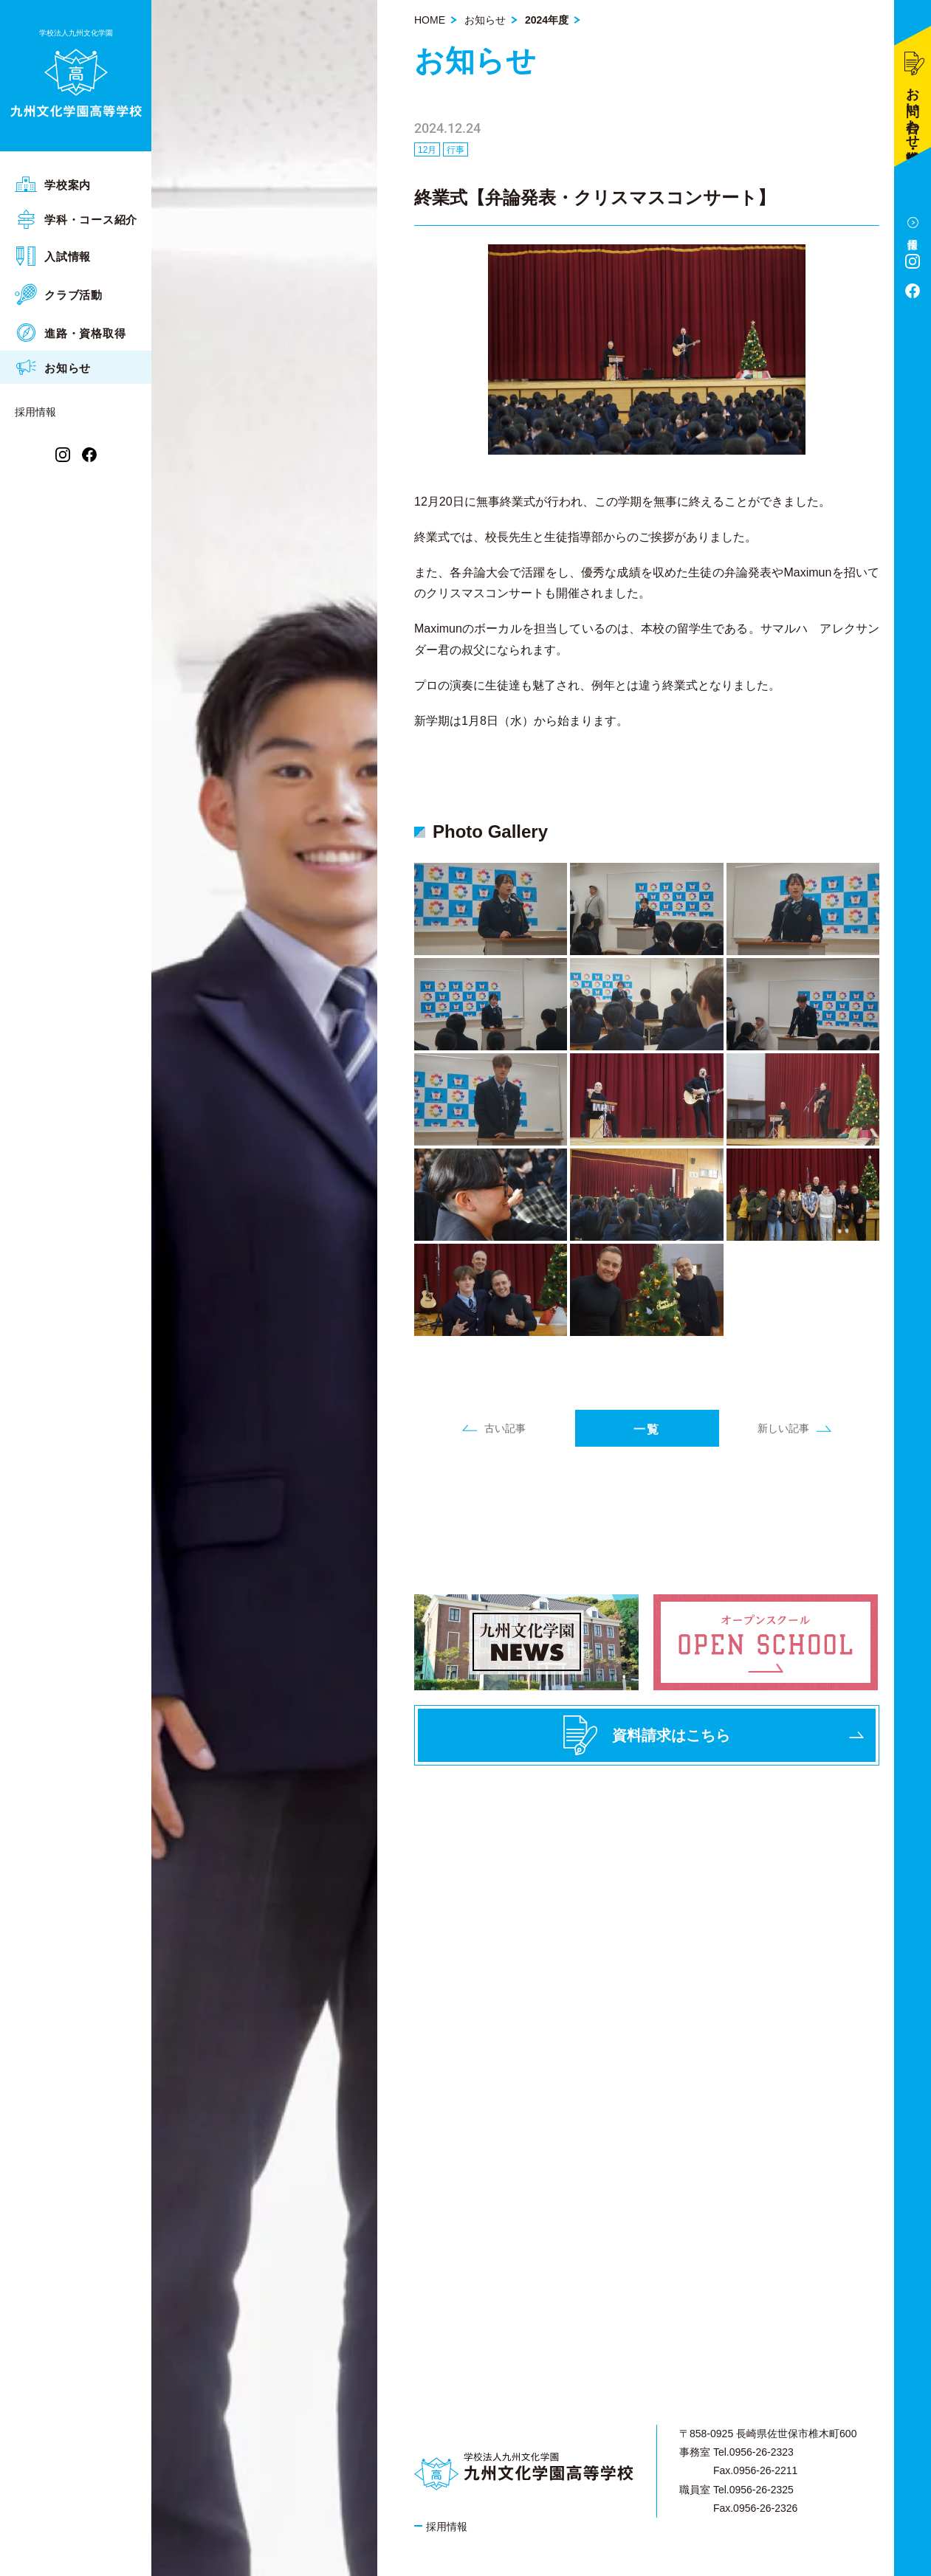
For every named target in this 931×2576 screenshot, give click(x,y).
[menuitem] (75, 184)
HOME (429, 20)
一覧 (646, 1429)
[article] (646, 612)
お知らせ (485, 20)
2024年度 (546, 20)
